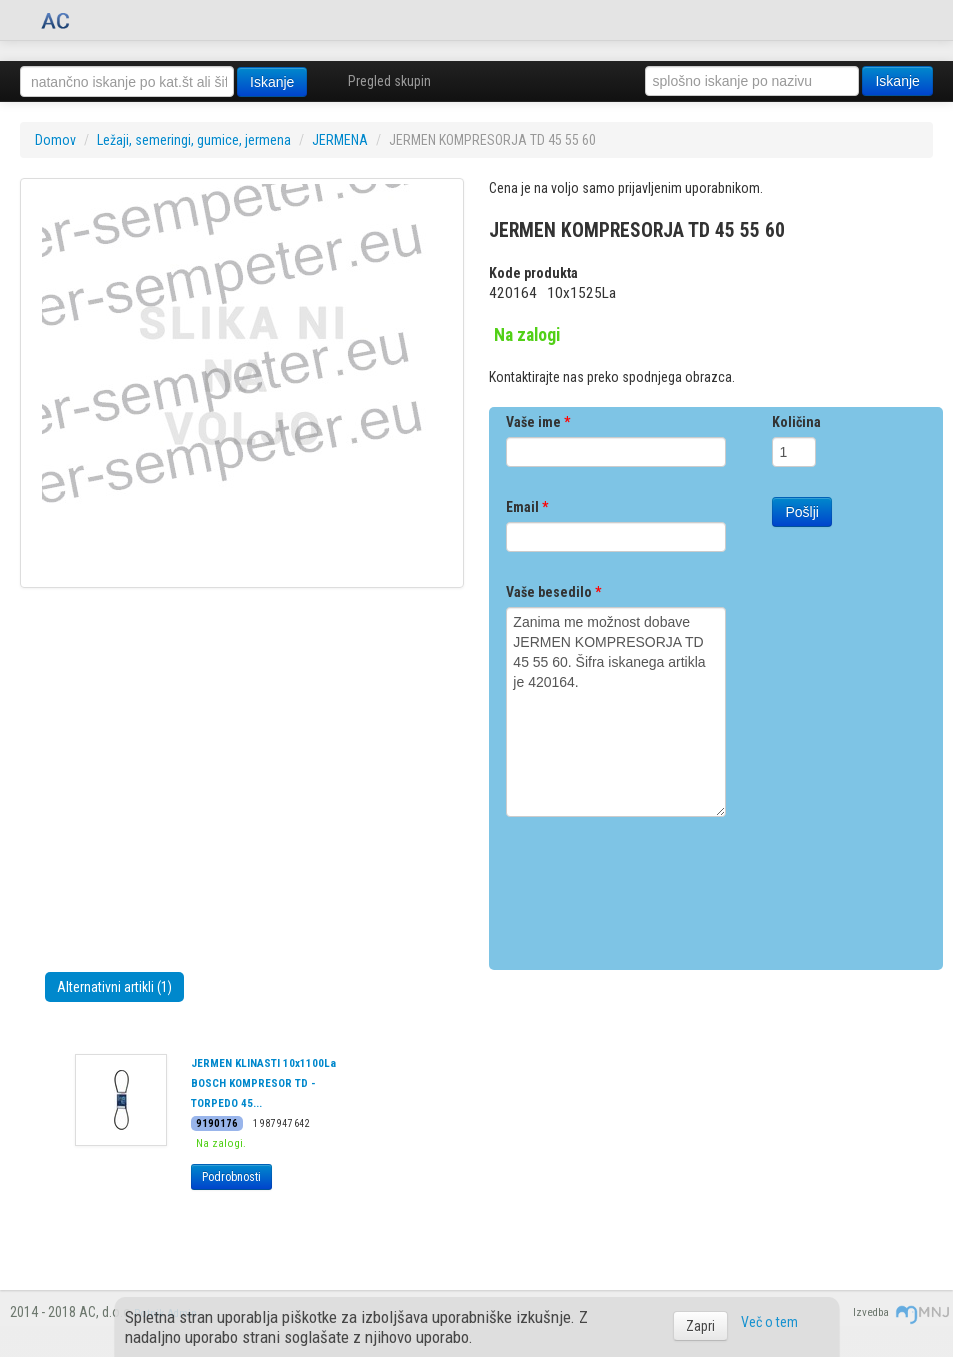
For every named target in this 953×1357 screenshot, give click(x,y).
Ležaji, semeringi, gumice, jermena (194, 140)
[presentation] (658, 886)
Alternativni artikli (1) (114, 987)
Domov (55, 140)
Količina (796, 422)
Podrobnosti (231, 1177)
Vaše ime (538, 422)
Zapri (700, 1326)
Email (527, 507)
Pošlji (801, 512)
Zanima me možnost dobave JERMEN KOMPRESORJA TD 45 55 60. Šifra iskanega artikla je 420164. (616, 712)
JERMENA (340, 140)
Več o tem (769, 1322)
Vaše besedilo (553, 592)
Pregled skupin (389, 81)
